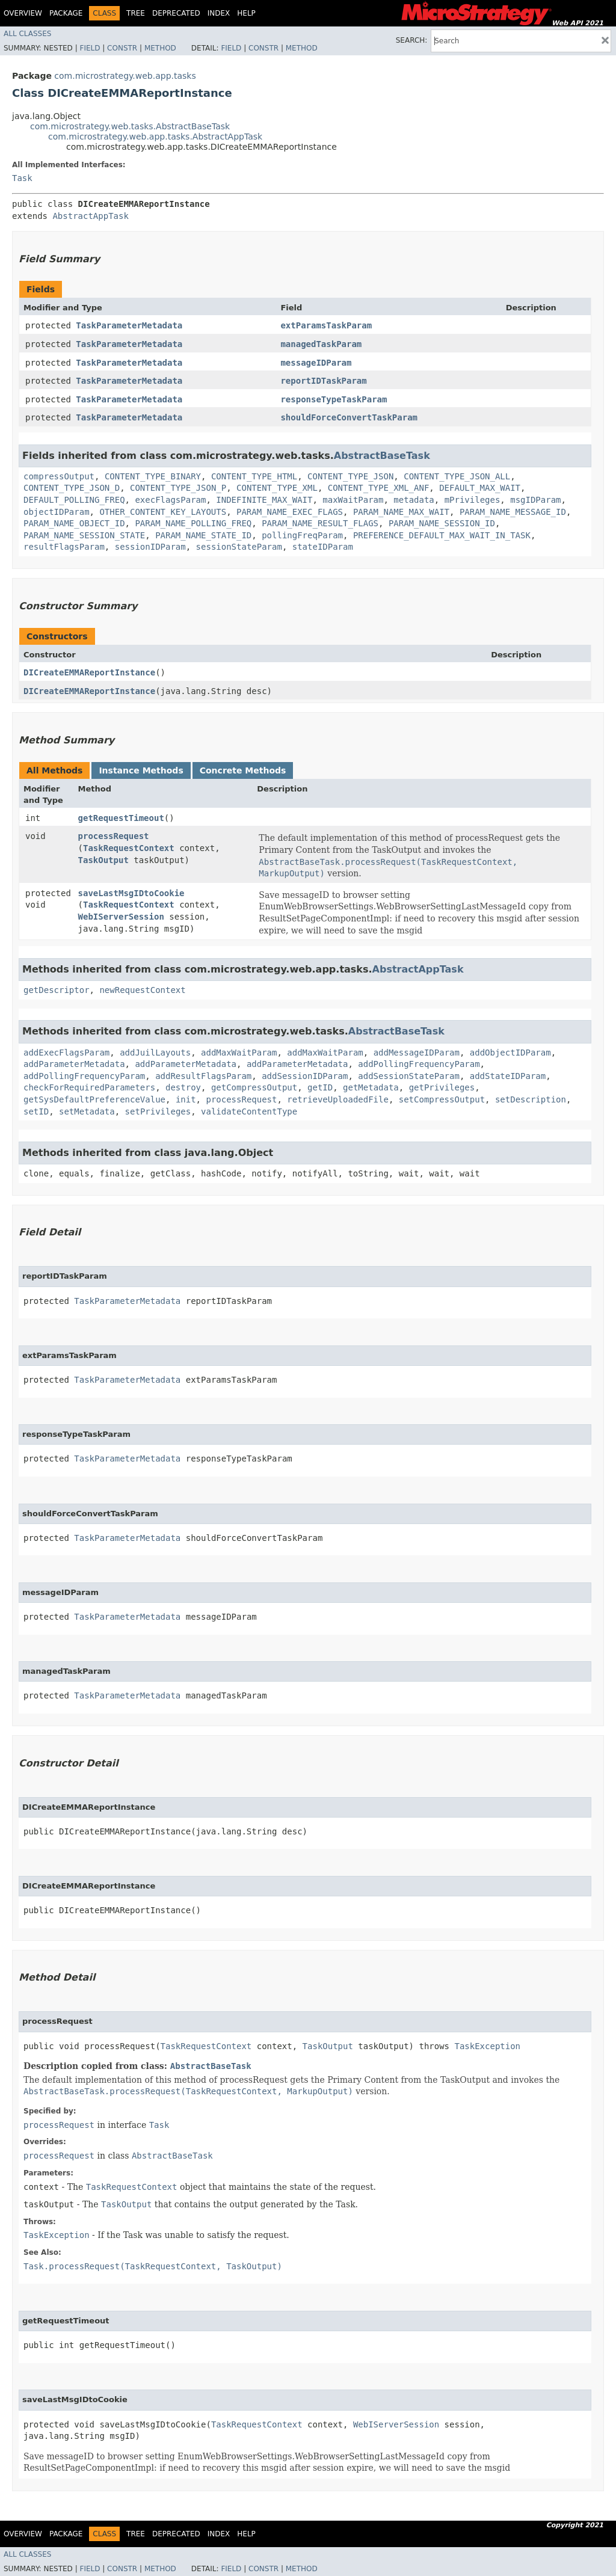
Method (160, 48)
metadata (413, 500)
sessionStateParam (239, 547)
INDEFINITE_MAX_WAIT (264, 500)
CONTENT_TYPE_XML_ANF (379, 488)
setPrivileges (158, 1111)
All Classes (27, 33)
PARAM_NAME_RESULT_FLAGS (320, 523)
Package (65, 13)
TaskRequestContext (128, 848)
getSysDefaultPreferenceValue (94, 1099)
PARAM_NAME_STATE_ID (203, 535)
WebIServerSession (121, 916)
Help (246, 13)
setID (36, 1111)
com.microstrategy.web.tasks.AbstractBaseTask (130, 126)
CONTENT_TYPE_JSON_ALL (457, 476)
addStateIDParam (508, 1076)
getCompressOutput (254, 1087)
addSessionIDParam (305, 1076)
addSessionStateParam (409, 1076)
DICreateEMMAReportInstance (89, 672)
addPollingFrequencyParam (418, 1064)
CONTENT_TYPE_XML (277, 488)
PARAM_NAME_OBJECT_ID (74, 523)
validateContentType (249, 1111)
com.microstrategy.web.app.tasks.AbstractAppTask (155, 136)
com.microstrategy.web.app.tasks (125, 76)
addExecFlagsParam (66, 1052)
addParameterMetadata (74, 1064)
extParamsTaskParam (326, 325)
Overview (23, 13)
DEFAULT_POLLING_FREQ (74, 500)
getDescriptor (56, 990)
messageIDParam (315, 362)
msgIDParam (535, 500)
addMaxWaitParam (239, 1052)
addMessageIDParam (417, 1052)
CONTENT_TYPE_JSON (350, 476)
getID (320, 1087)
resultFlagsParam (64, 547)
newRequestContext (142, 990)
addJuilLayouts (155, 1052)
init (186, 1099)
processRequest (113, 836)
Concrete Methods (243, 770)
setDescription (530, 1099)
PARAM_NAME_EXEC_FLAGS (289, 512)
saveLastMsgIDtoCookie (131, 893)
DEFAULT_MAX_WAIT (479, 488)
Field (89, 48)
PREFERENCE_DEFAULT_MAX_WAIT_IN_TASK (442, 535)
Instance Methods (141, 770)
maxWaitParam (352, 500)
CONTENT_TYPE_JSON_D (71, 488)
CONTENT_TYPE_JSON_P (178, 488)
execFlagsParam (170, 500)
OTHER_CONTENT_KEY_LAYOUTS (162, 512)
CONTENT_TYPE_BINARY (153, 476)
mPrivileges (472, 500)
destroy (183, 1087)
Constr (122, 48)
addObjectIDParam (510, 1052)
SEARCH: (412, 40)
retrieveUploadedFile (338, 1099)
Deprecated (176, 13)
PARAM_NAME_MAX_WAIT (401, 512)
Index (219, 13)
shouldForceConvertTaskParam (348, 417)
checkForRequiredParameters (89, 1087)
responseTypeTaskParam (333, 399)
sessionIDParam (150, 547)
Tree (135, 13)
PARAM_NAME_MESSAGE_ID (513, 512)
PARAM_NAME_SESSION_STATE (84, 535)
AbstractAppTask (90, 216)
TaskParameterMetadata (129, 325)
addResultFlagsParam (203, 1076)
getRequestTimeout (121, 818)
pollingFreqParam (302, 535)
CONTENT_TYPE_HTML (254, 476)
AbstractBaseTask (382, 455)
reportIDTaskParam (323, 381)
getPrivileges (442, 1087)
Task (22, 178)
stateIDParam (322, 547)
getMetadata (371, 1087)
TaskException (487, 2046)
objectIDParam (56, 512)
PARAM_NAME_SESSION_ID (442, 523)
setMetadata (87, 1111)
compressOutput (58, 476)
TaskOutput (103, 860)
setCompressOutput (442, 1099)
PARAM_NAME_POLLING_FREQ (193, 523)
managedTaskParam (321, 344)
